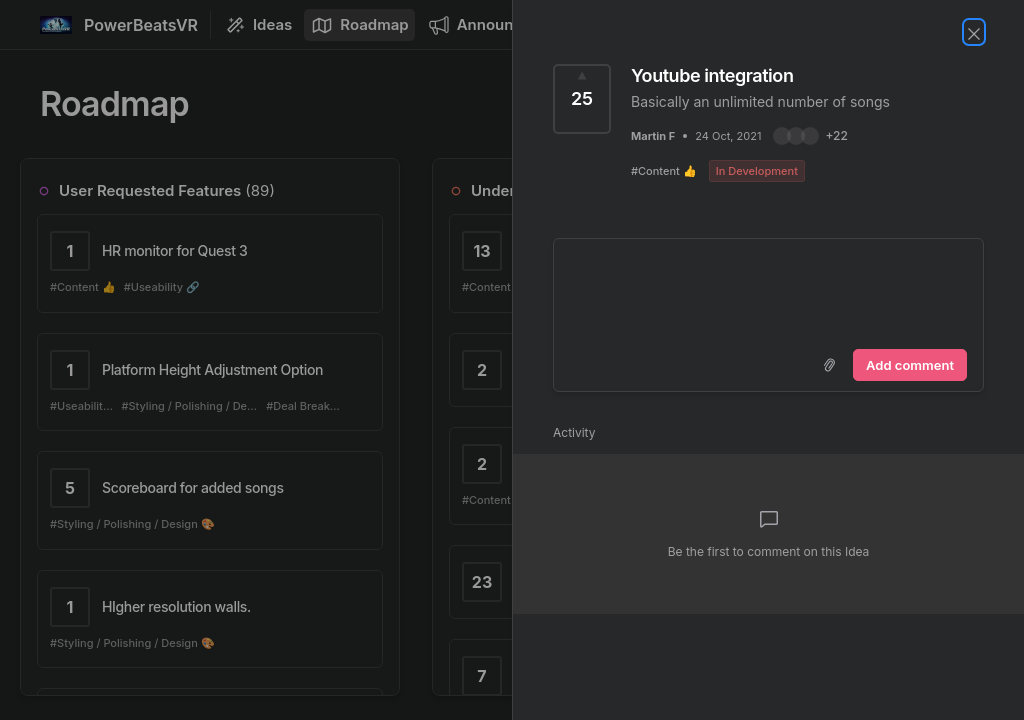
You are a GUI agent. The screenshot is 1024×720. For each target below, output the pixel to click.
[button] (810, 136)
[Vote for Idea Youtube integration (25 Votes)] (582, 99)
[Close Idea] (974, 32)
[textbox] (768, 290)
